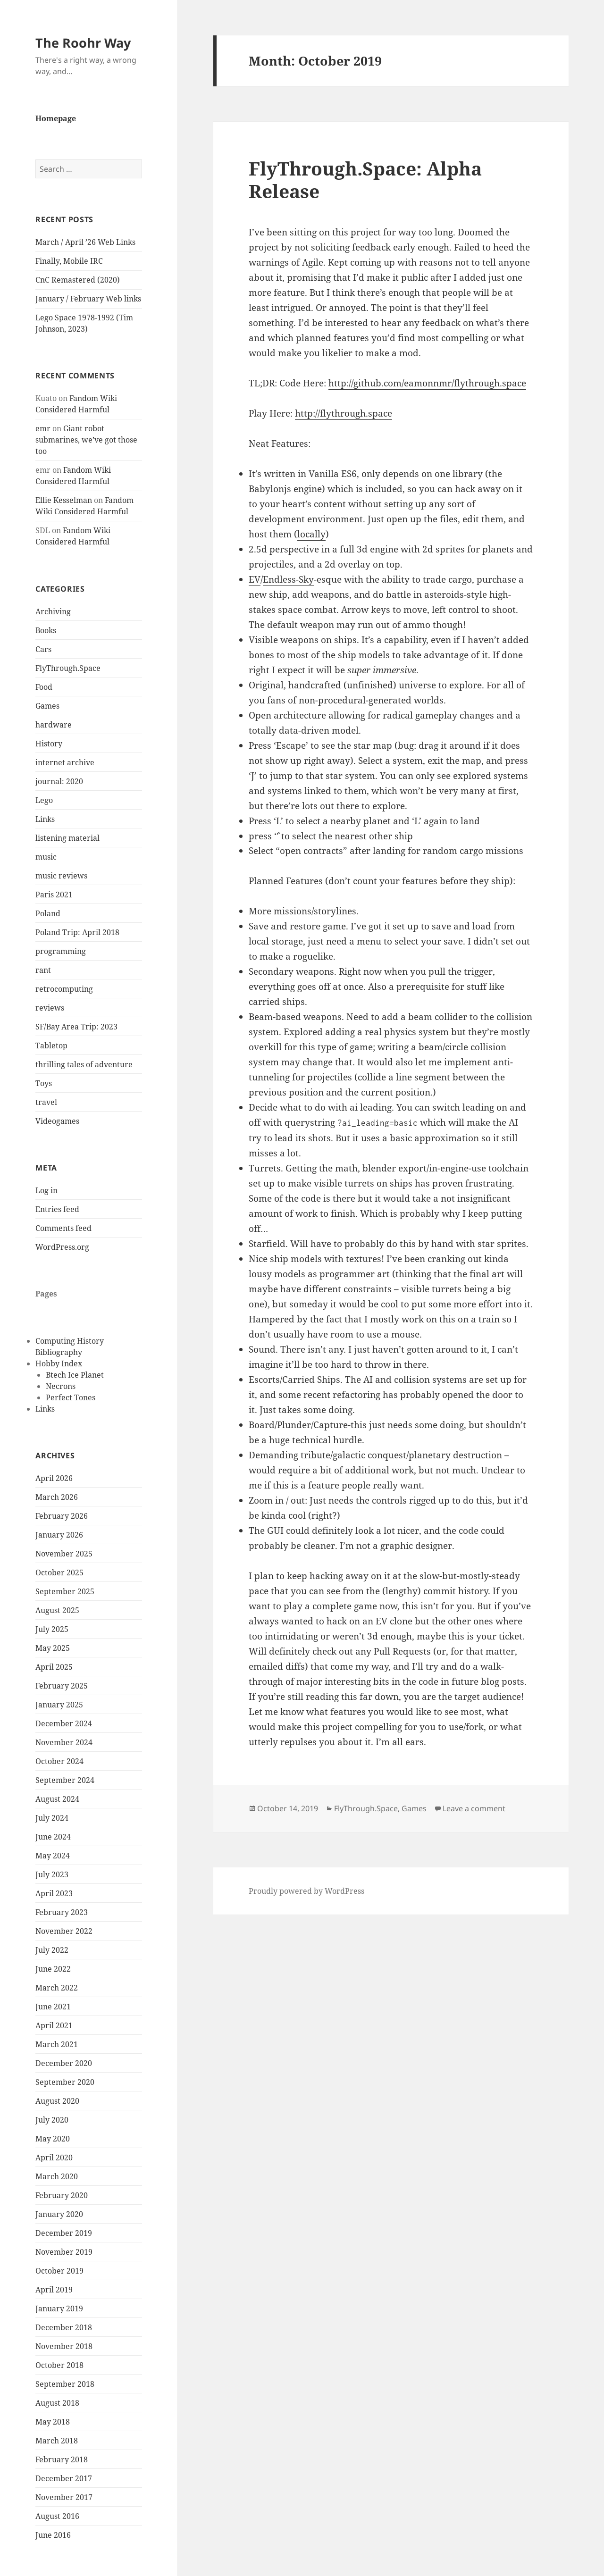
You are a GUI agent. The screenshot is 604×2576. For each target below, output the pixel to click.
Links (45, 819)
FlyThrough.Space (68, 668)
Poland (47, 913)
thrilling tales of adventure (84, 1064)
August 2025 (57, 1610)
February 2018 (61, 2459)
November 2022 (63, 1931)
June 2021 (53, 2006)
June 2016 (53, 2535)
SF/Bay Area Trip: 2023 (76, 1026)
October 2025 (59, 1572)
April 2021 (54, 2025)
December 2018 (63, 2327)
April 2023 (54, 1893)
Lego (44, 800)
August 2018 (57, 2403)
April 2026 (54, 1478)
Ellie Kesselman (63, 500)
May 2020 (52, 2138)
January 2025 (59, 1704)
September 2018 (64, 2384)
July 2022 (51, 1950)
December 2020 (63, 2063)
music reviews (61, 875)
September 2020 (64, 2082)
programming (60, 951)
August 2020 (57, 2101)
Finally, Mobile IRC (69, 261)
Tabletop (51, 1045)
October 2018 (59, 2365)
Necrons (61, 1386)
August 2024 (57, 1799)
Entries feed (57, 1209)
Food (43, 687)
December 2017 (63, 2478)
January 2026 (59, 1535)
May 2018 (52, 2422)
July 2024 (51, 1818)
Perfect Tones (70, 1397)
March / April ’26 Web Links (85, 242)
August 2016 (57, 2516)
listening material (67, 838)
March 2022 (56, 1987)
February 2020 (61, 2195)
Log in (46, 1190)
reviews (49, 1008)
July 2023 (51, 1874)
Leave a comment (474, 1808)
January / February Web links (88, 298)
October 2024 (59, 1761)
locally (311, 534)
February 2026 (61, 1516)
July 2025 (51, 1629)
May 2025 (52, 1648)
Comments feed (63, 1228)
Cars (43, 649)
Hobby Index (58, 1363)
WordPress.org (62, 1247)
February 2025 (61, 1686)
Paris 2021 (54, 894)
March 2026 (56, 1497)
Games (47, 706)
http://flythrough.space (343, 413)
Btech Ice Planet (75, 1375)
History (48, 743)
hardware (53, 724)
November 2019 (63, 2252)
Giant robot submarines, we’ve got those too (86, 439)
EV (254, 579)
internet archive (64, 762)
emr (42, 428)
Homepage (55, 118)
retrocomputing (64, 989)
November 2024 (63, 1742)
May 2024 (52, 1855)
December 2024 (63, 1723)
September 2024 (64, 1780)
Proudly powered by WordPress (306, 1891)
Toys (43, 1083)
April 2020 (54, 2157)
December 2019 (63, 2233)
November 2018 (63, 2346)
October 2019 (59, 2271)
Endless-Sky (288, 579)
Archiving (53, 611)
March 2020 (56, 2176)
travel (46, 1102)
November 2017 (63, 2497)
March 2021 (56, 2044)
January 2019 (59, 2308)
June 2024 (53, 1837)
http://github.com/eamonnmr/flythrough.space (427, 383)
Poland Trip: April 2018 (77, 932)
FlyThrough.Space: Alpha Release (365, 179)
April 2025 (54, 1667)
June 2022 (53, 1969)
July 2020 (51, 2120)
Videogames (57, 1121)
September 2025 (64, 1591)
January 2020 (59, 2214)
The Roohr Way (83, 42)
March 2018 (56, 2440)
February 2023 (61, 1912)
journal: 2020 (59, 781)
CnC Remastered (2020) (77, 280)
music (46, 857)
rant (43, 970)
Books (45, 630)
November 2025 (63, 1553)
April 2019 (54, 2289)
